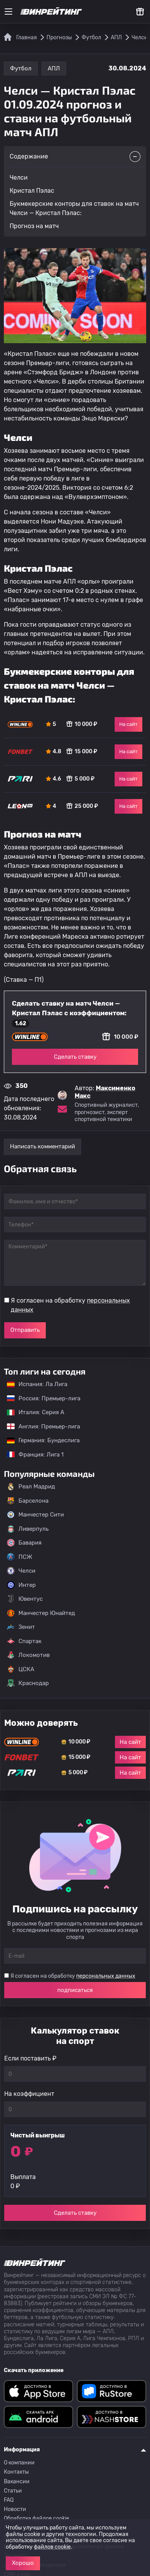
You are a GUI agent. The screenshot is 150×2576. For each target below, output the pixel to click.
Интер (21, 1585)
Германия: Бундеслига (39, 1440)
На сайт (128, 724)
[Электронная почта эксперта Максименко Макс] (62, 1109)
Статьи (13, 2491)
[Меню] (8, 11)
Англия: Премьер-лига (39, 1426)
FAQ (8, 2500)
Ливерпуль (27, 1529)
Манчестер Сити (35, 1514)
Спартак (24, 1641)
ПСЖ (19, 1557)
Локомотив (28, 1655)
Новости (15, 2509)
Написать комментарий (42, 1146)
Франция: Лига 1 (31, 1454)
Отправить (25, 1329)
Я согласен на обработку (70, 1305)
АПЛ (54, 68)
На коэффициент (29, 2093)
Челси (21, 1571)
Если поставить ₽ (30, 2058)
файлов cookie (52, 2547)
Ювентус (25, 1599)
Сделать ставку (75, 1056)
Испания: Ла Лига (37, 1384)
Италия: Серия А (32, 1412)
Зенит (21, 1627)
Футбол (21, 68)
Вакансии (17, 2481)
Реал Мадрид (31, 1486)
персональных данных (105, 1976)
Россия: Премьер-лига (40, 1398)
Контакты (16, 2472)
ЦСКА (20, 1669)
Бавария (24, 1543)
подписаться (75, 1990)
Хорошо (23, 2562)
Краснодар (28, 1683)
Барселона (27, 1501)
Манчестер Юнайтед (41, 1613)
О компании (19, 2462)
